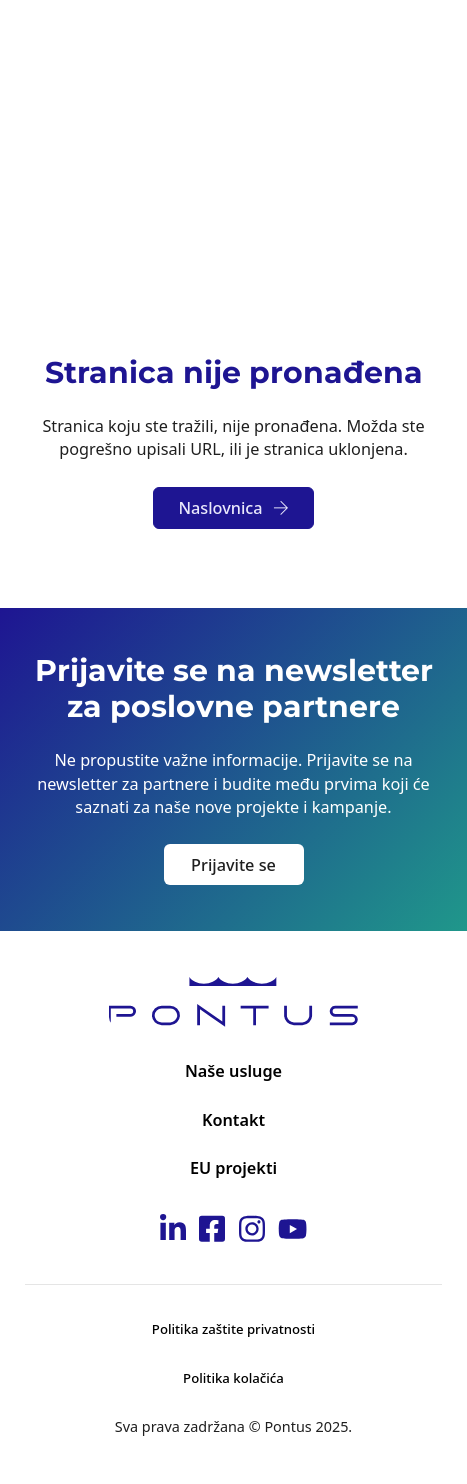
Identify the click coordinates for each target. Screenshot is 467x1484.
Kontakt (233, 1120)
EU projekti (233, 1168)
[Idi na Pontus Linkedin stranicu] (173, 1232)
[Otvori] (422, 39)
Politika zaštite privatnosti (233, 1329)
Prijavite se (233, 865)
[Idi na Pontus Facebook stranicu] (212, 1232)
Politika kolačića (233, 1378)
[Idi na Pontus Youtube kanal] (292, 1232)
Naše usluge (233, 1071)
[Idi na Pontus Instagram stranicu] (252, 1232)
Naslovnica (233, 508)
